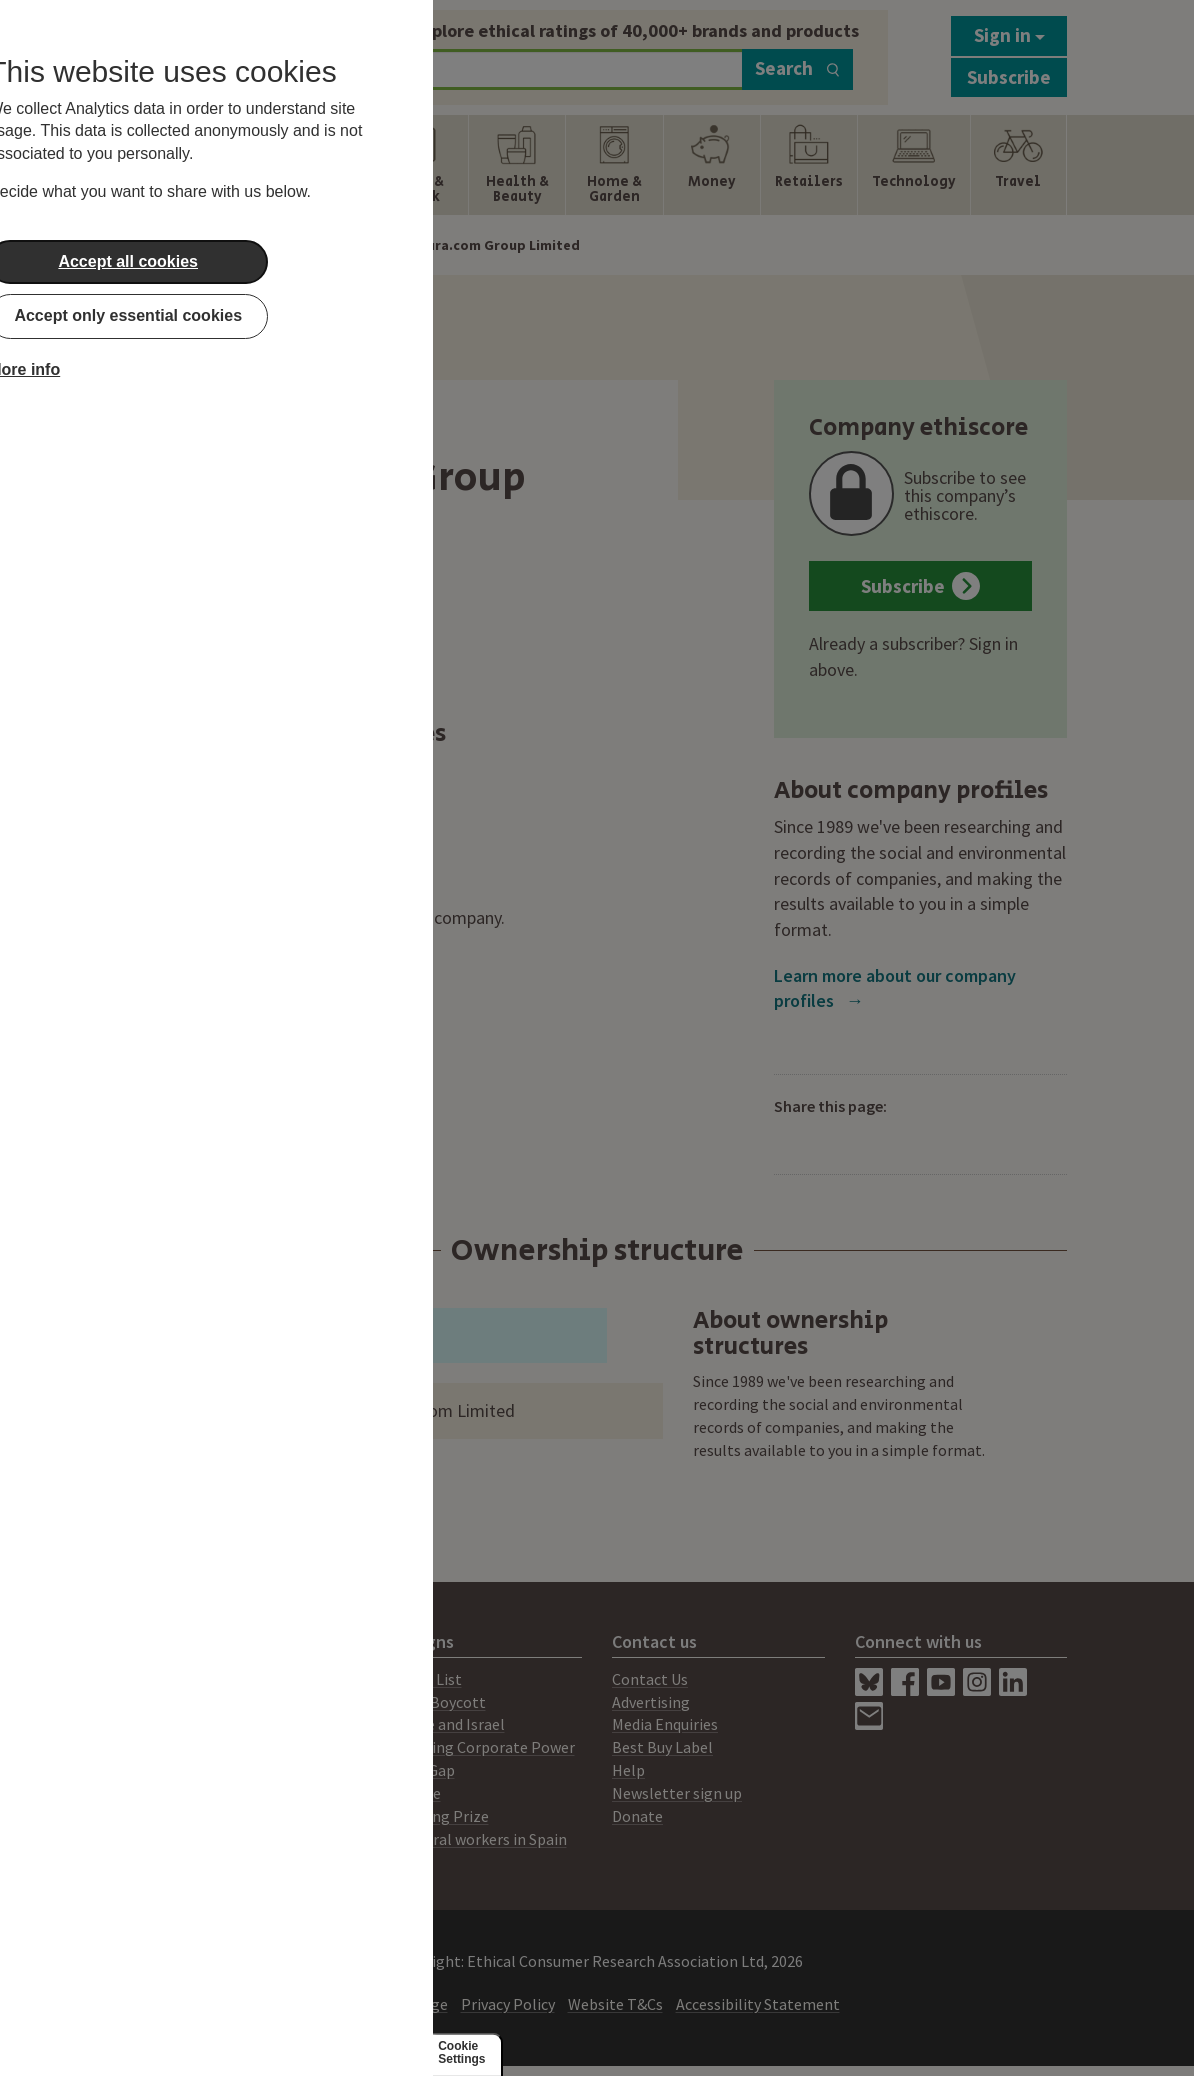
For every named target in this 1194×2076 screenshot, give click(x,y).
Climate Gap (412, 1770)
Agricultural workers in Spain (468, 1839)
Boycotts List (416, 1679)
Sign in (1009, 35)
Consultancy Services (198, 1724)
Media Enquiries (665, 1724)
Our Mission (167, 1770)
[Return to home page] (231, 52)
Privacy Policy (508, 2004)
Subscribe (1009, 77)
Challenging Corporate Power (472, 1747)
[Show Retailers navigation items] (809, 165)
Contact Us (650, 1679)
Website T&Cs (615, 2004)
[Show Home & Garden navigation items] (614, 165)
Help (628, 1770)
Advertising (651, 1702)
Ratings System (181, 1747)
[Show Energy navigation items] (226, 165)
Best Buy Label (662, 1747)
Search (797, 68)
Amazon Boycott (428, 1702)
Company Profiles (323, 245)
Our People (165, 1793)
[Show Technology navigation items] (914, 165)
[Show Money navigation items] (712, 165)
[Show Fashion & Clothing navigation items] (323, 165)
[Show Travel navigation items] (1018, 165)
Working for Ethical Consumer (230, 1839)
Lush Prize (405, 1793)
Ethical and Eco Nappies (239, 791)
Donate (637, 1816)
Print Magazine (179, 1702)
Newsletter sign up (677, 1793)
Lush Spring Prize (429, 1816)
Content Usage (396, 2004)
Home (228, 245)
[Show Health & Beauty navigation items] (517, 165)
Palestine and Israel (437, 1724)
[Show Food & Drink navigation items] (420, 165)
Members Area (176, 1816)
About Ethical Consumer (210, 1679)
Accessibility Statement (758, 2004)
